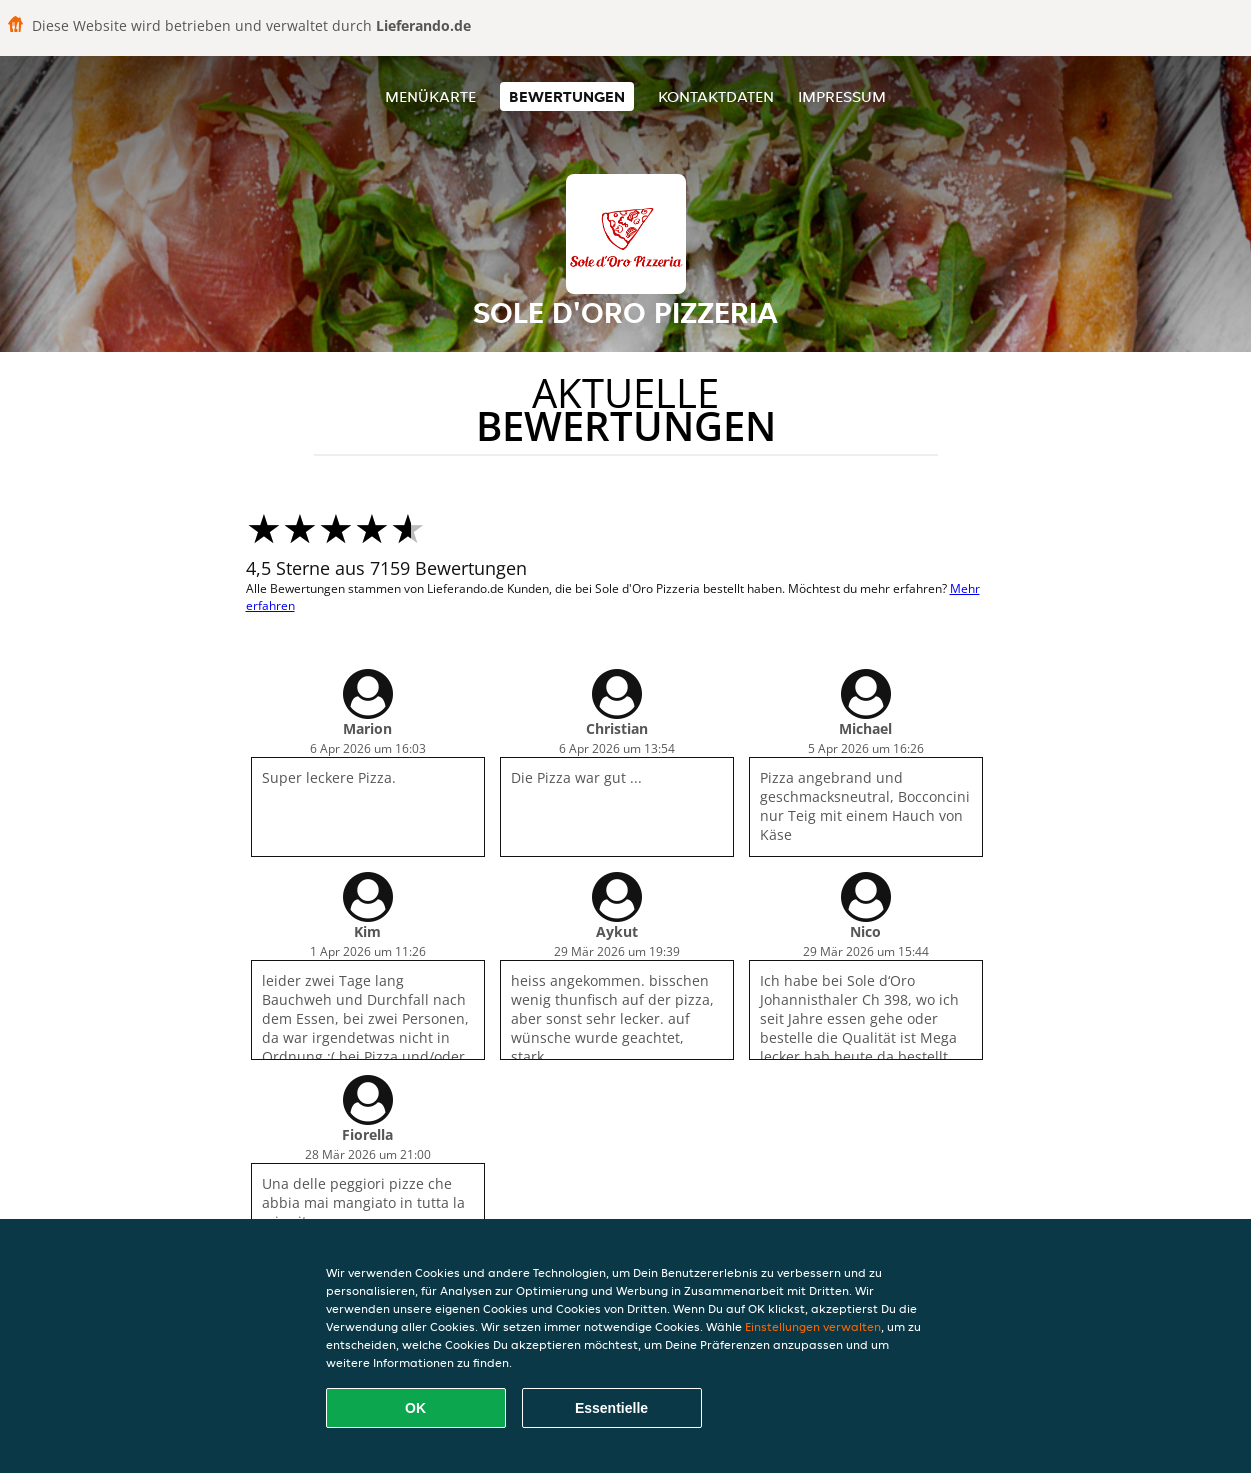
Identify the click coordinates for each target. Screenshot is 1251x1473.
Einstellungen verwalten (813, 1326)
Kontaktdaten (716, 96)
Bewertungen (567, 96)
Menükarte (430, 96)
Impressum (842, 96)
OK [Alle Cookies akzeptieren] (415, 1408)
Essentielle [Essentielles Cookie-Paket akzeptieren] (611, 1408)
